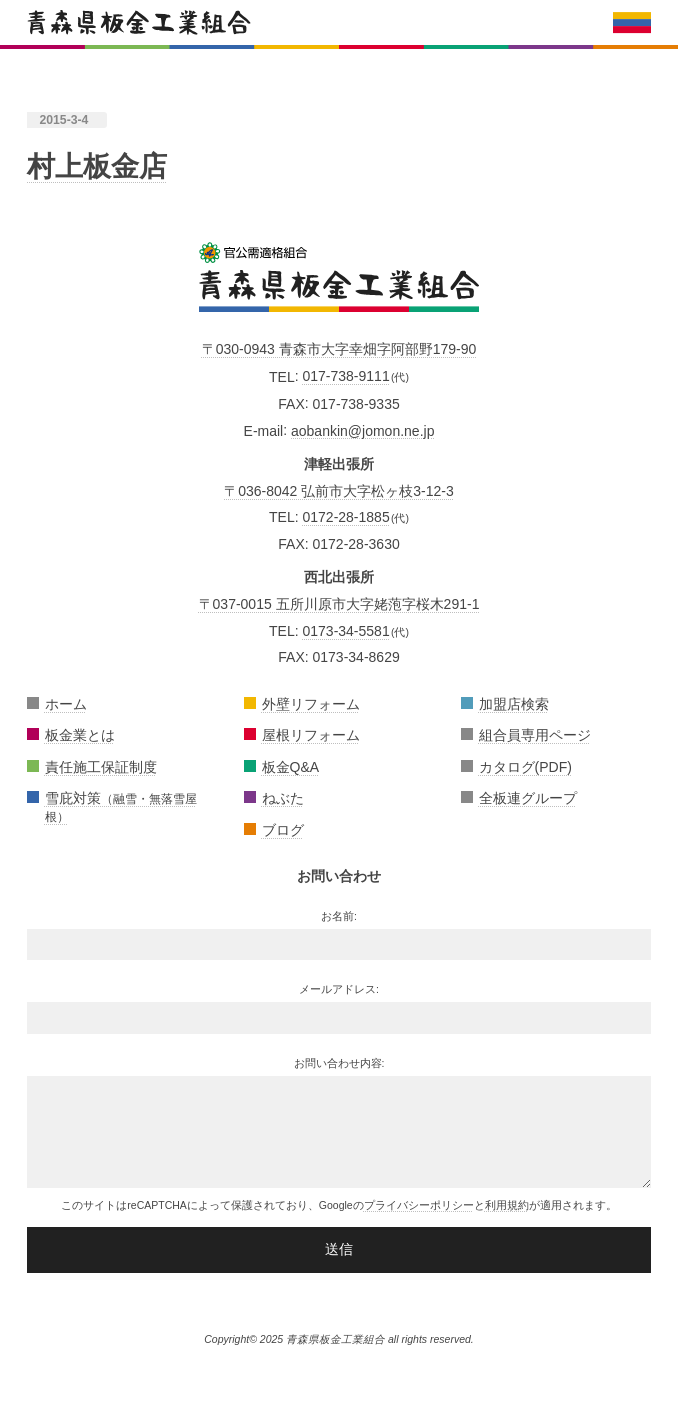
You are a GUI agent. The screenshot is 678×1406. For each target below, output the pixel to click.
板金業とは (80, 735)
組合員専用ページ (535, 735)
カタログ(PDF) (525, 767)
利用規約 (507, 1205)
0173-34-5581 (345, 631)
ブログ (283, 830)
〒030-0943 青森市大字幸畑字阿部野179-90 (339, 349)
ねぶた (283, 798)
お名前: (339, 916)
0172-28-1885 (345, 517)
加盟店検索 (514, 704)
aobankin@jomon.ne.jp (362, 430)
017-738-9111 (345, 376)
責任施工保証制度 (101, 767)
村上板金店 (97, 166)
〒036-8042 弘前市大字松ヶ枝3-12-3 (339, 491)
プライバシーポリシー (419, 1205)
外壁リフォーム (311, 704)
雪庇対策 (121, 806)
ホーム (66, 704)
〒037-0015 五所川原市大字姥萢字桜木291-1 (339, 604)
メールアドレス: (339, 989)
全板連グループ (528, 798)
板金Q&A (291, 767)
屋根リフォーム (311, 735)
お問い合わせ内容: (339, 1063)
